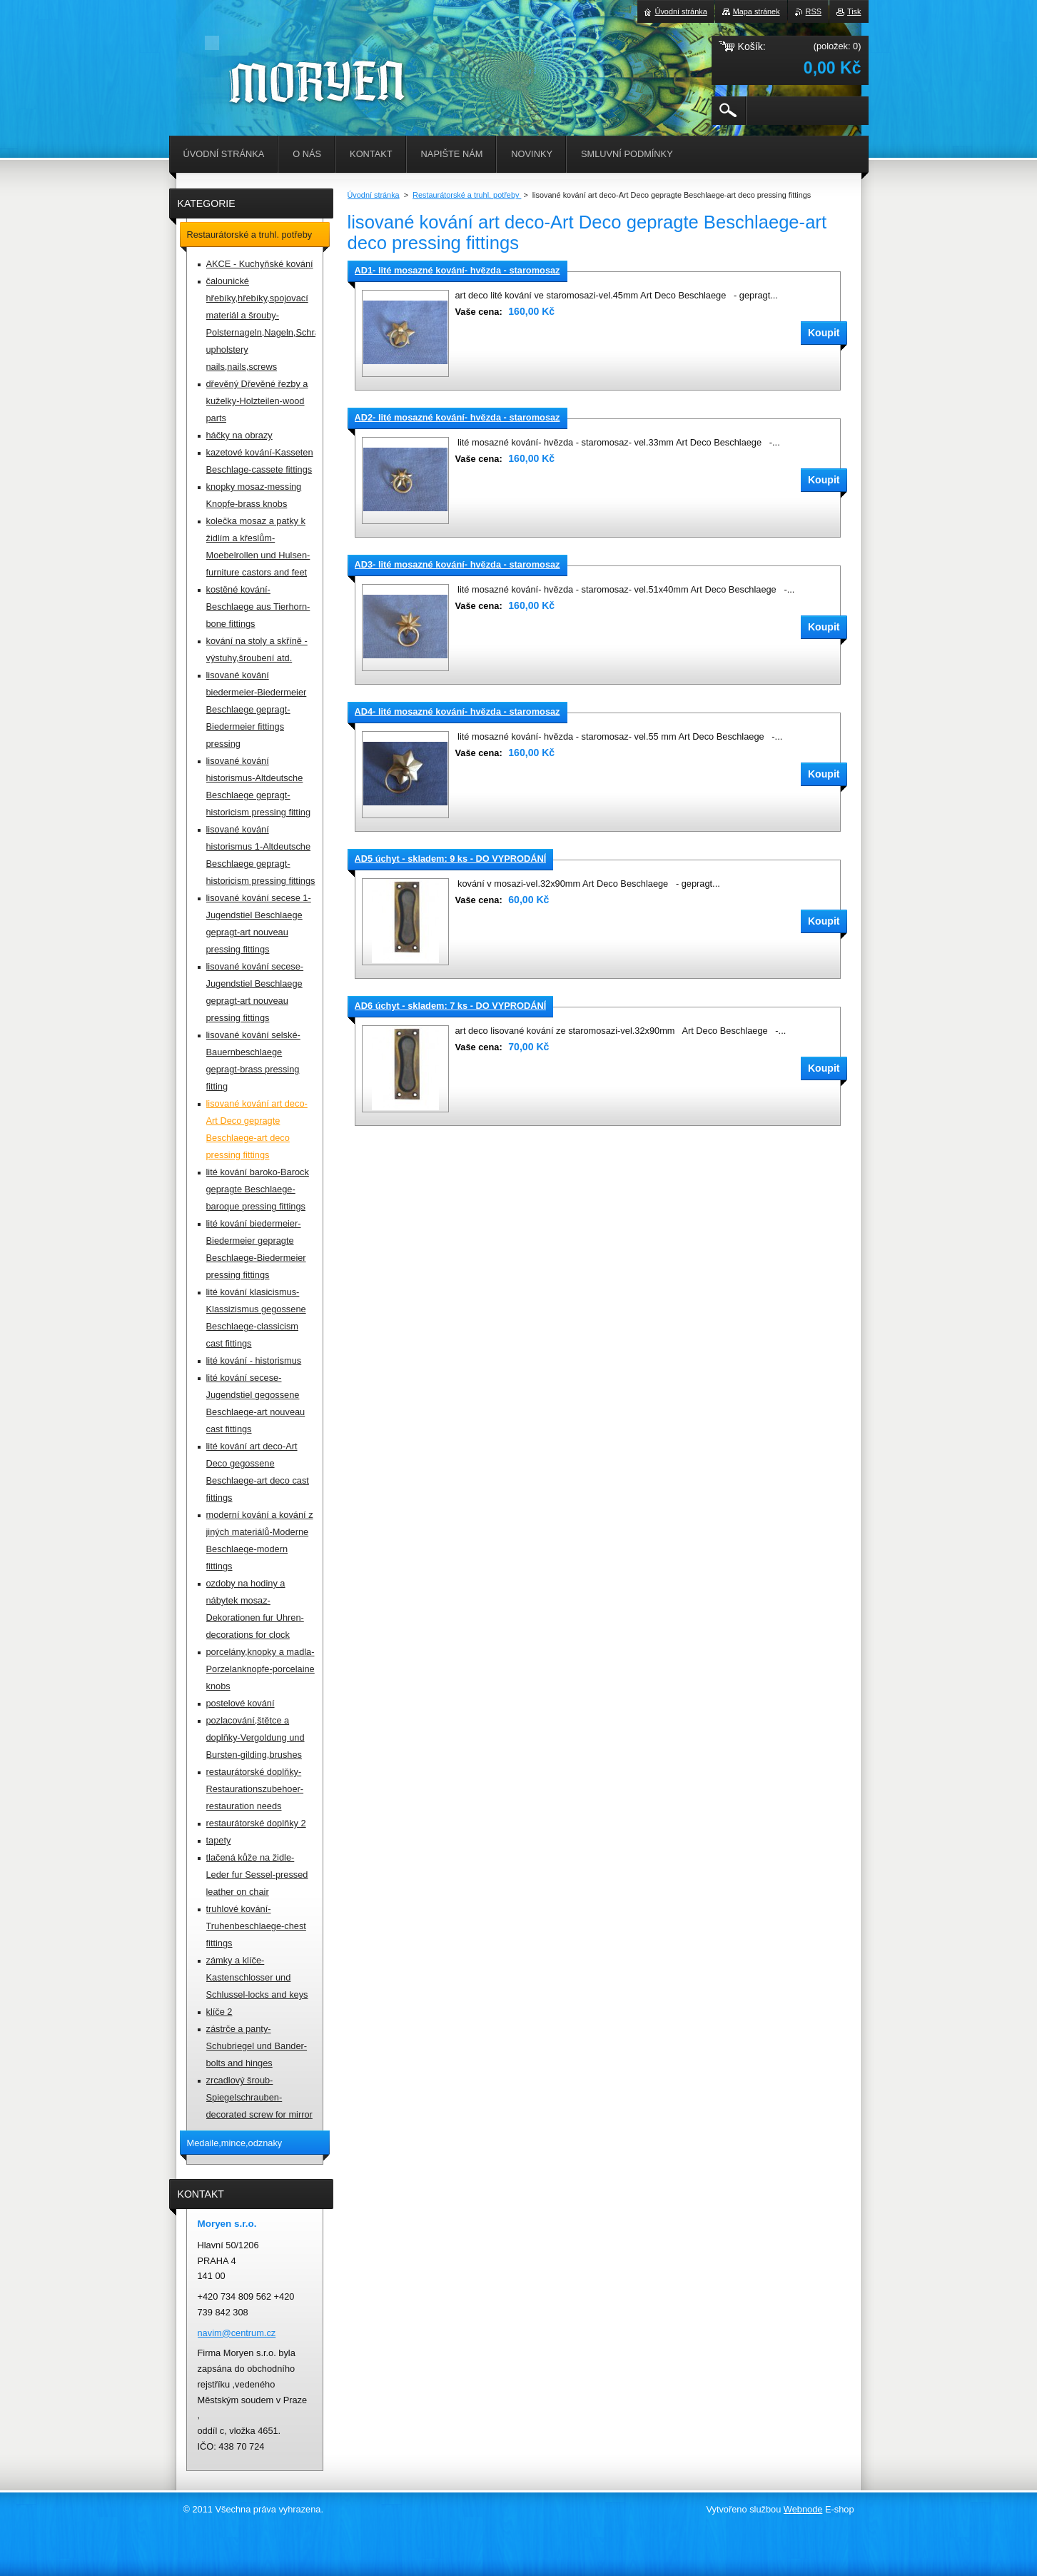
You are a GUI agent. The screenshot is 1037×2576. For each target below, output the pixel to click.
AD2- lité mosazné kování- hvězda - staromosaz (457, 417)
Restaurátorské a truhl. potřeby (467, 195)
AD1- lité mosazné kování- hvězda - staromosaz (457, 270)
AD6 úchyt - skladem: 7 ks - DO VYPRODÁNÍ (451, 1005)
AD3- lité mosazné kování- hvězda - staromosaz (457, 564)
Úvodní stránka (374, 195)
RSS (813, 11)
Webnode (803, 2509)
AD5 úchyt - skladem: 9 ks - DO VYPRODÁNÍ (451, 858)
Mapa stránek (756, 11)
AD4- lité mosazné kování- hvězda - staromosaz (457, 711)
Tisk (854, 11)
